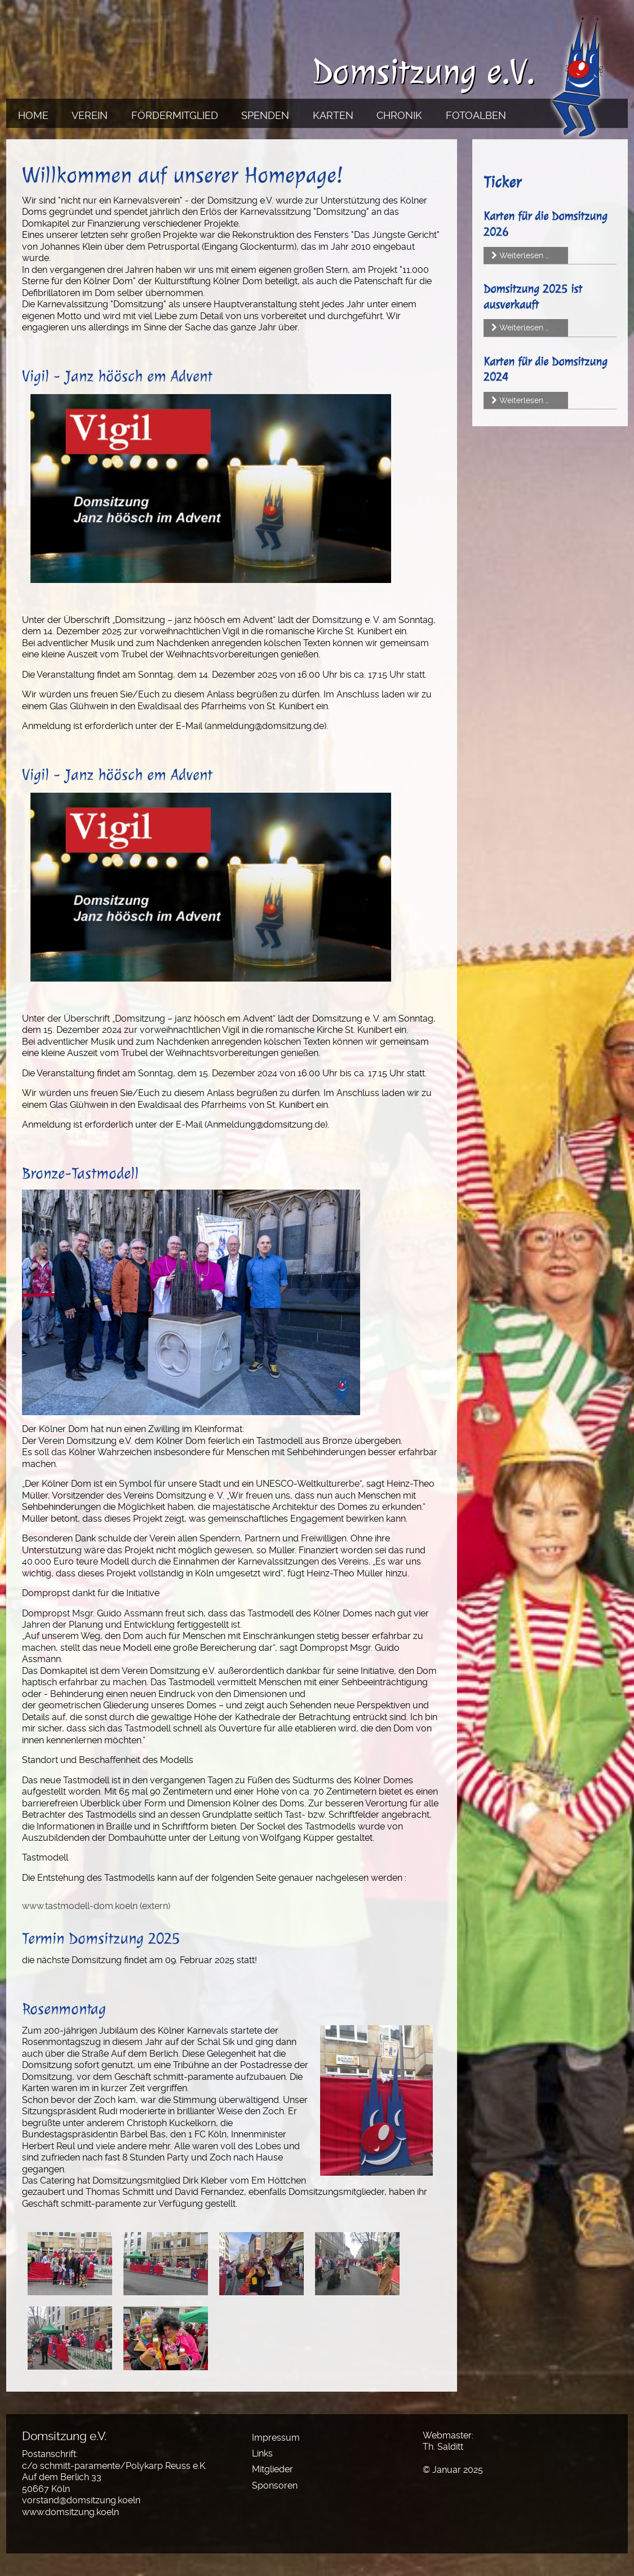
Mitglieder (272, 2469)
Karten (333, 115)
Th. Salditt (443, 2446)
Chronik (399, 115)
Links (262, 2453)
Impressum (276, 2437)
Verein (90, 115)
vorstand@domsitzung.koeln (81, 2500)
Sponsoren (275, 2485)
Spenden (265, 115)
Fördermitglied (174, 115)
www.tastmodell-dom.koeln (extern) (96, 1906)
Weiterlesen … (524, 255)
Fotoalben (476, 115)
